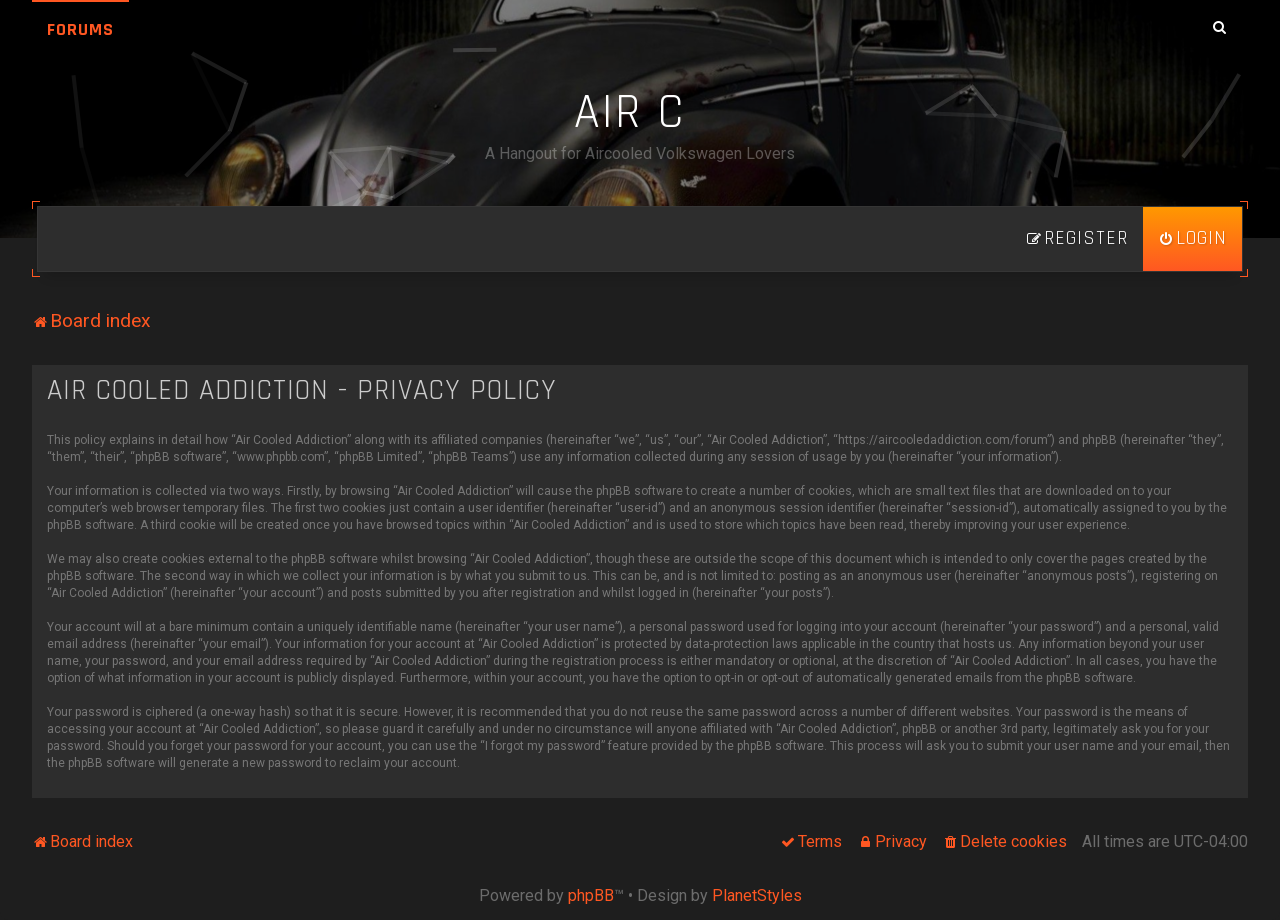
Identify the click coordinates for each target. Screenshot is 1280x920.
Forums (80, 29)
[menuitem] (1192, 239)
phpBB (591, 895)
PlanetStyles (757, 895)
